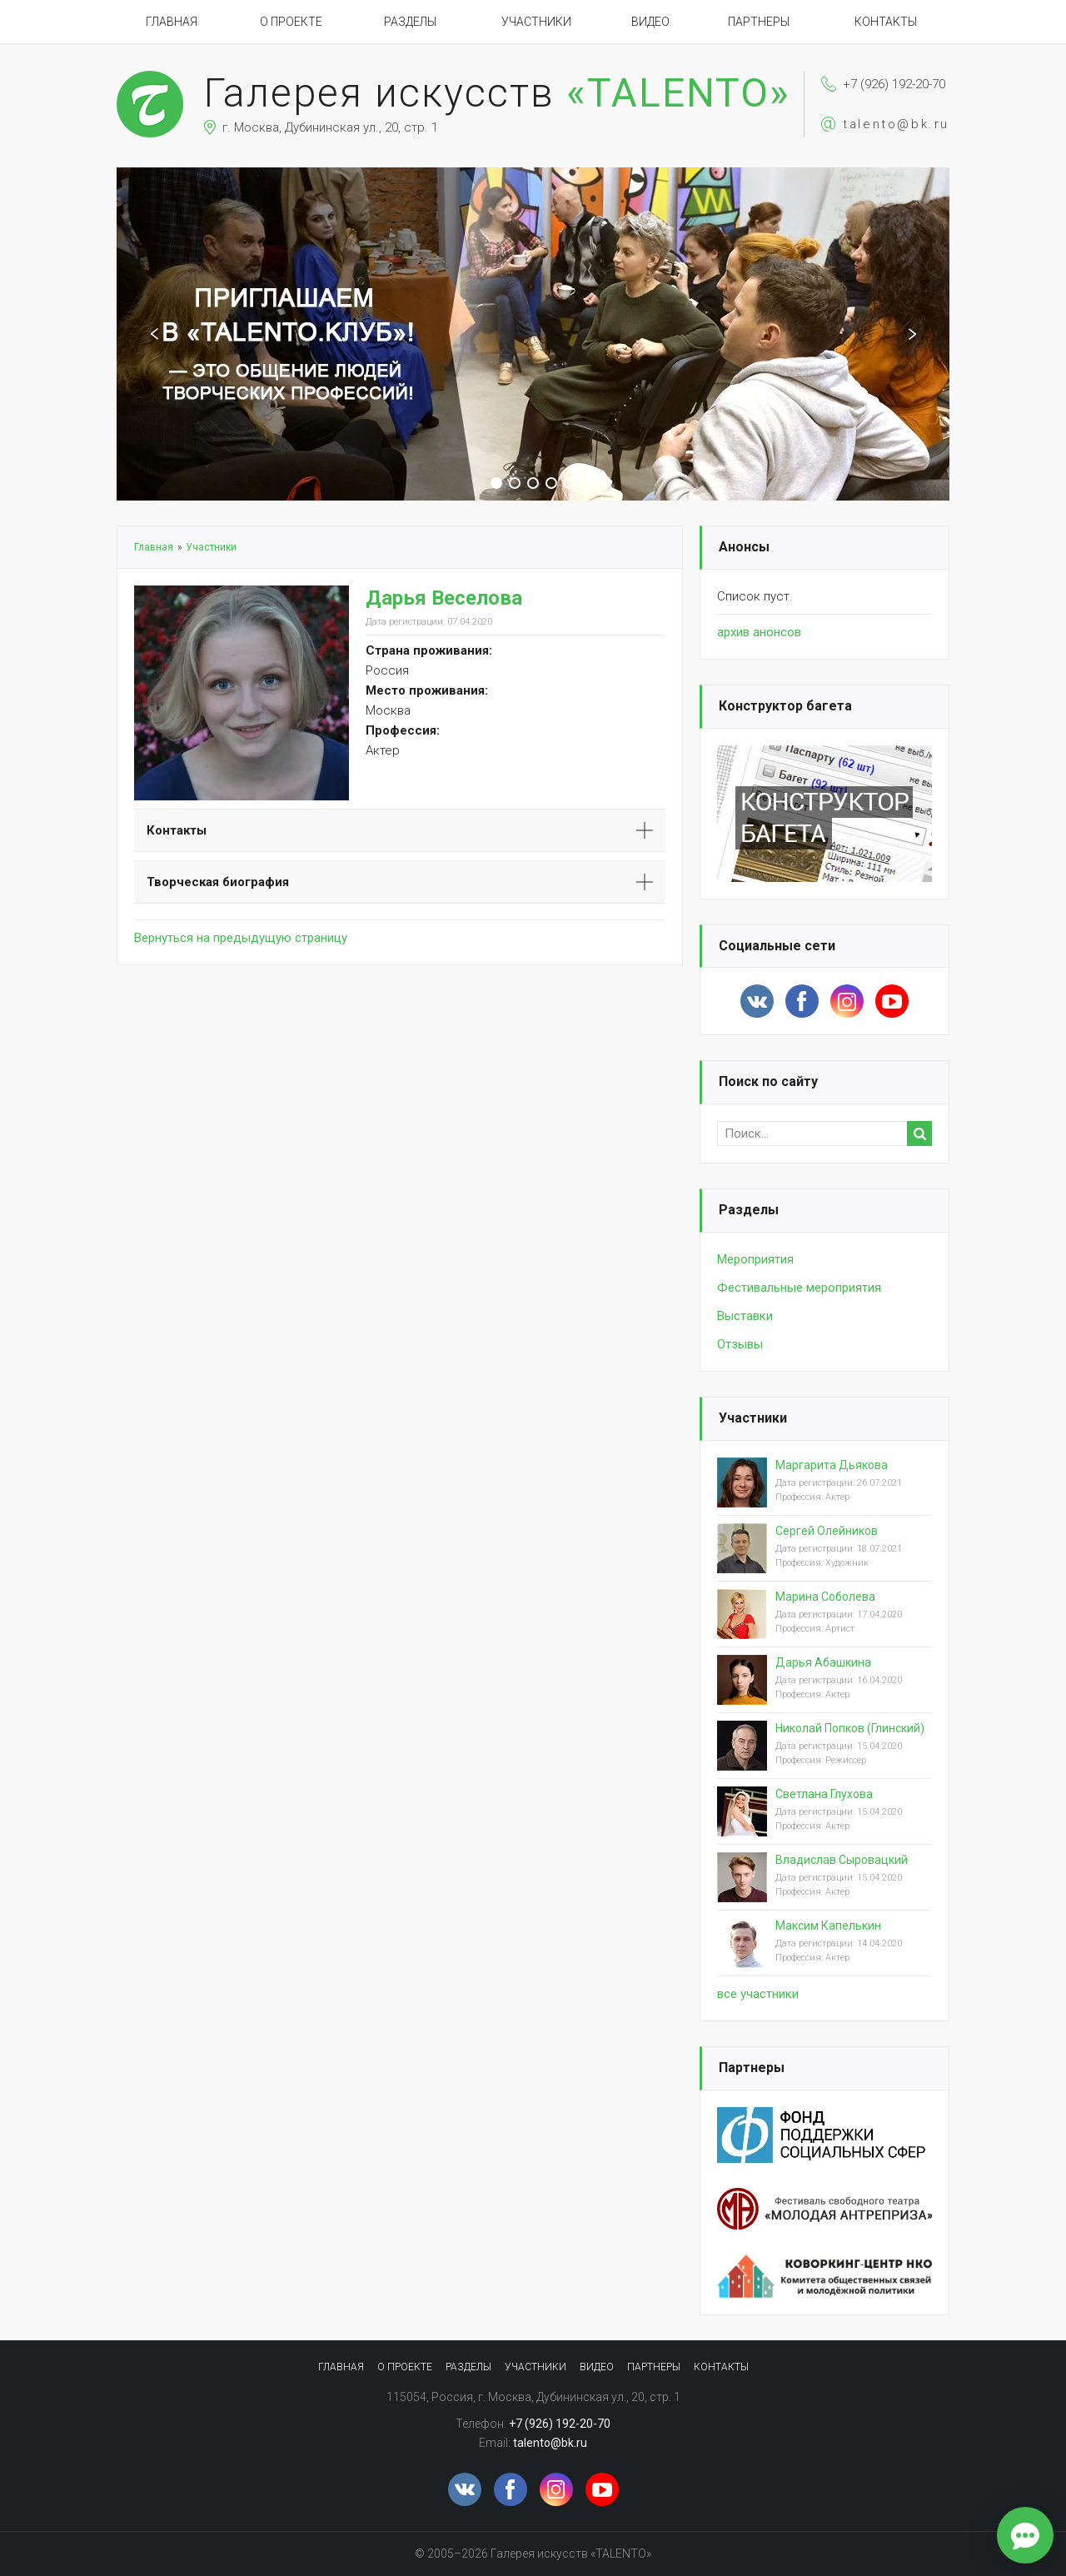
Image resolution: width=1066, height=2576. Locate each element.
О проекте (291, 21)
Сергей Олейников (826, 1530)
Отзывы (740, 1344)
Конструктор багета (785, 706)
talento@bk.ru (896, 124)
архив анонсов (759, 632)
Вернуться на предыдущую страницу (240, 937)
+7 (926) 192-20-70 (894, 84)
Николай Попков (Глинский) (849, 1728)
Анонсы (744, 547)
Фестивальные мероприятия (799, 1287)
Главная (171, 21)
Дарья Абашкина (823, 1662)
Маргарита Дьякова (831, 1465)
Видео (650, 21)
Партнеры (759, 21)
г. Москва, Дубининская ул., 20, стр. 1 (330, 127)
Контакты (885, 21)
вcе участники (758, 1993)
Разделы (410, 21)
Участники (536, 21)
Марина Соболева (825, 1596)
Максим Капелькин (828, 1925)
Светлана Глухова (824, 1794)
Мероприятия (755, 1259)
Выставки (745, 1315)
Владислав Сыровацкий (841, 1859)
